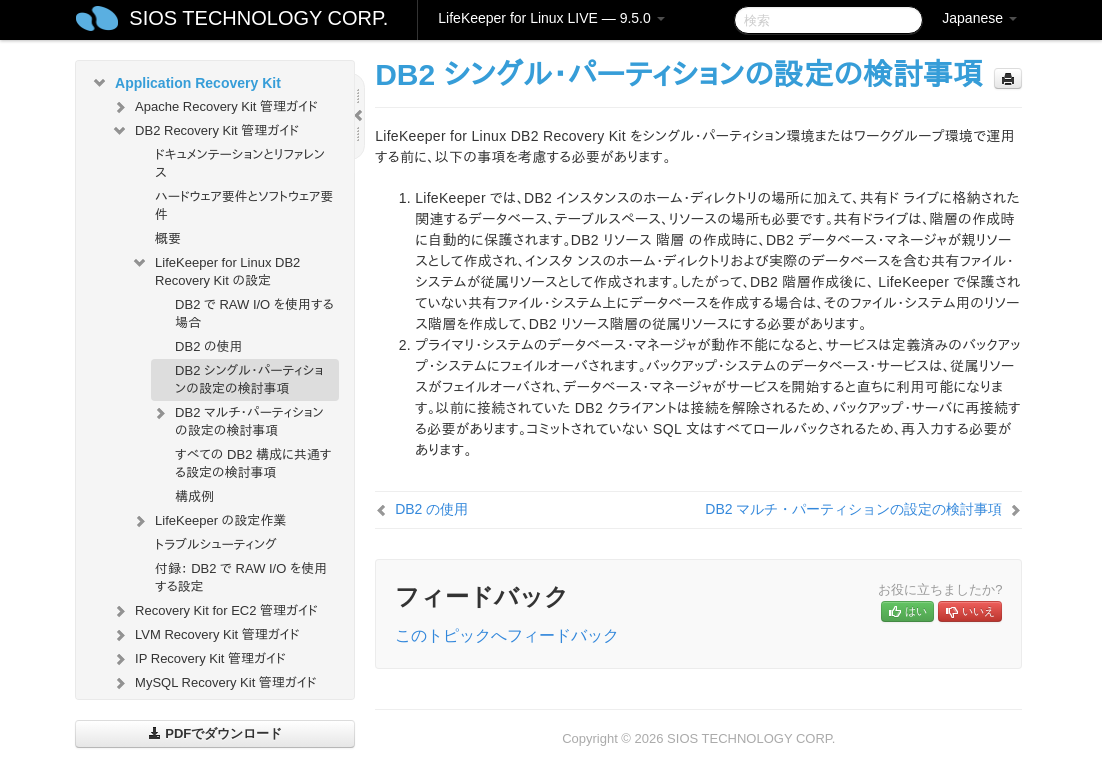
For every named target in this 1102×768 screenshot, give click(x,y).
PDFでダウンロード (215, 733)
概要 (168, 238)
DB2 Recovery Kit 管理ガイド (205, 131)
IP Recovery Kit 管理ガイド (198, 659)
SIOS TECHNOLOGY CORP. (258, 18)
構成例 (194, 496)
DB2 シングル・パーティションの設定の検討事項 (249, 379)
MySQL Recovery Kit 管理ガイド (214, 683)
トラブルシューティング (216, 544)
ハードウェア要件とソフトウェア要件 (244, 205)
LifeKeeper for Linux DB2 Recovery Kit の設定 (215, 269)
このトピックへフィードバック (507, 635)
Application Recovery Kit (186, 83)
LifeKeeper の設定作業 (208, 521)
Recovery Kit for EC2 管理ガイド (214, 611)
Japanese (979, 18)
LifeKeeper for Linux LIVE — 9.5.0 (551, 18)
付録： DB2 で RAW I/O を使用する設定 (241, 577)
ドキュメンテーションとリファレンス (240, 163)
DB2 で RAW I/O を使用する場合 (254, 313)
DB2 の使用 (209, 346)
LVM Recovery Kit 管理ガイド (205, 635)
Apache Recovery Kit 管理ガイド (214, 107)
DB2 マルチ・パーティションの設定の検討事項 (237, 419)
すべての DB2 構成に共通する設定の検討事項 (253, 463)
